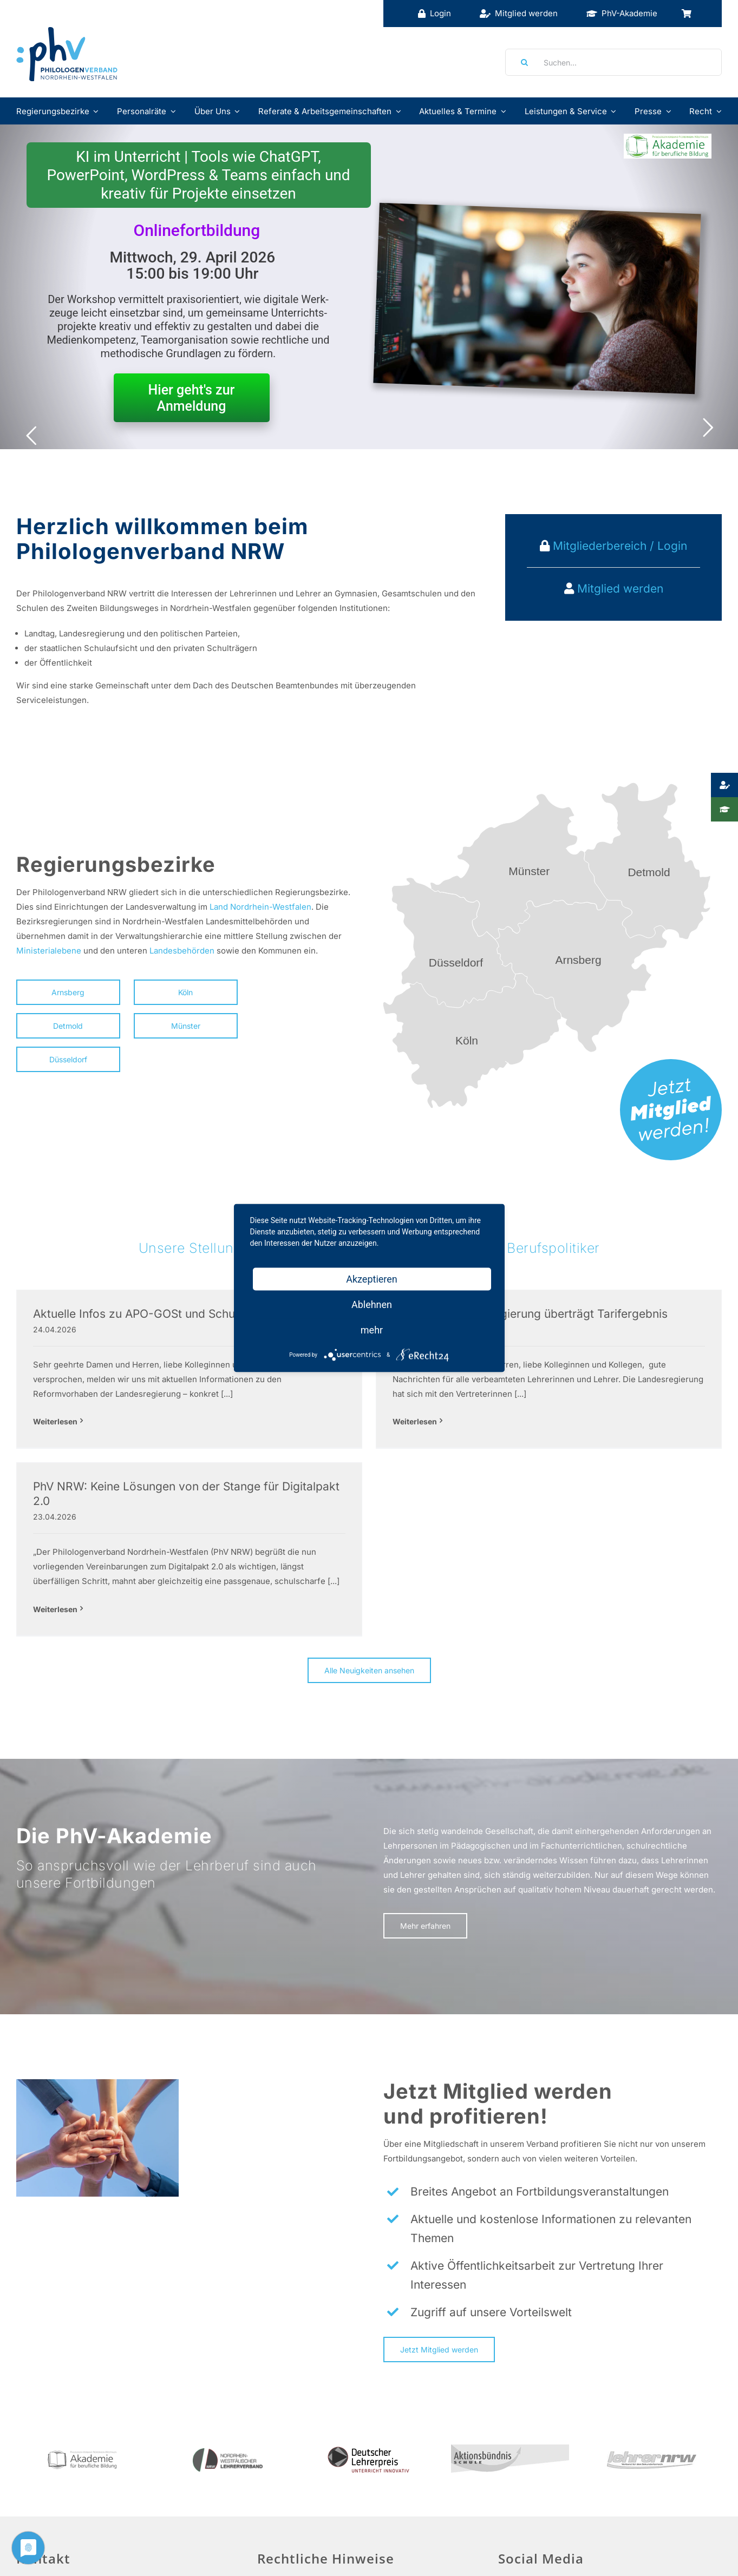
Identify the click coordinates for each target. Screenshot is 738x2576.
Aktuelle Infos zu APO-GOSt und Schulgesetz (153, 1313)
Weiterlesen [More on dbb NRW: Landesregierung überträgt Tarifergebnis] (298, 1421)
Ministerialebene (48, 950)
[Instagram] (559, 2452)
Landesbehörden (181, 950)
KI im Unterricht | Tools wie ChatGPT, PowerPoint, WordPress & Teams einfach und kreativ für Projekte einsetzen (198, 175)
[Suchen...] (613, 62)
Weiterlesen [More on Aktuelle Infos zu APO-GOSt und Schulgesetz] (55, 1421)
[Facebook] (508, 2452)
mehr (372, 1330)
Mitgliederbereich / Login (618, 546)
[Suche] (521, 62)
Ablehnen (371, 1304)
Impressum (285, 2450)
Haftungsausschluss (303, 2476)
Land (219, 907)
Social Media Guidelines (544, 2483)
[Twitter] (533, 2452)
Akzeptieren (371, 1279)
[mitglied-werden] (671, 1063)
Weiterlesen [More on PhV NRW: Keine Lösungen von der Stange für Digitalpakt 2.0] (522, 1440)
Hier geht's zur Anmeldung (191, 398)
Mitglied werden (620, 588)
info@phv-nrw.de (49, 2517)
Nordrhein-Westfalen (270, 907)
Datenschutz (288, 2502)
